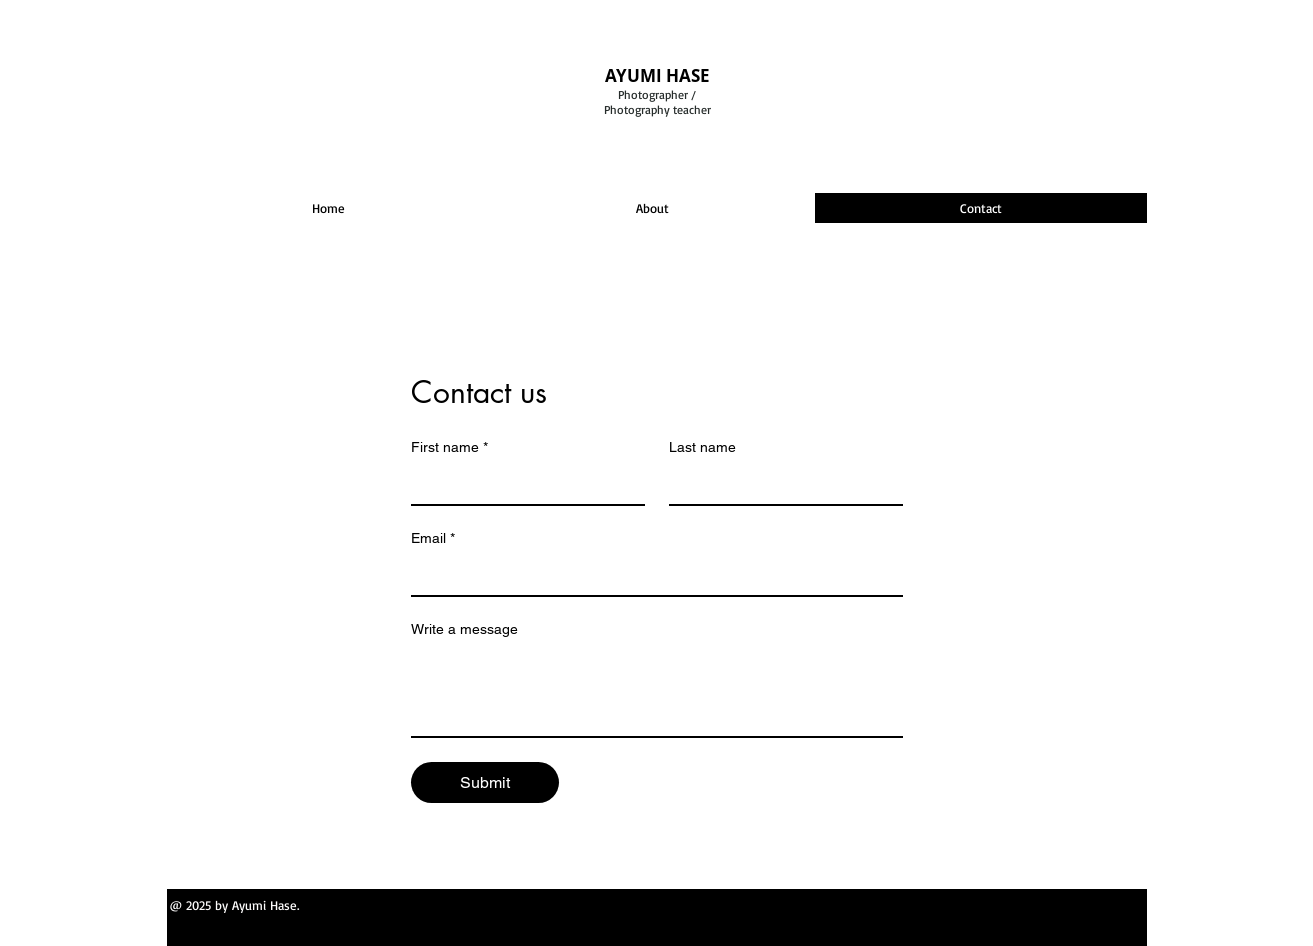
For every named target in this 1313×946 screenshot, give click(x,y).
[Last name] (780, 484)
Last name (702, 447)
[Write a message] (657, 691)
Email (433, 538)
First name (449, 447)
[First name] (522, 484)
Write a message (464, 629)
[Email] (651, 575)
